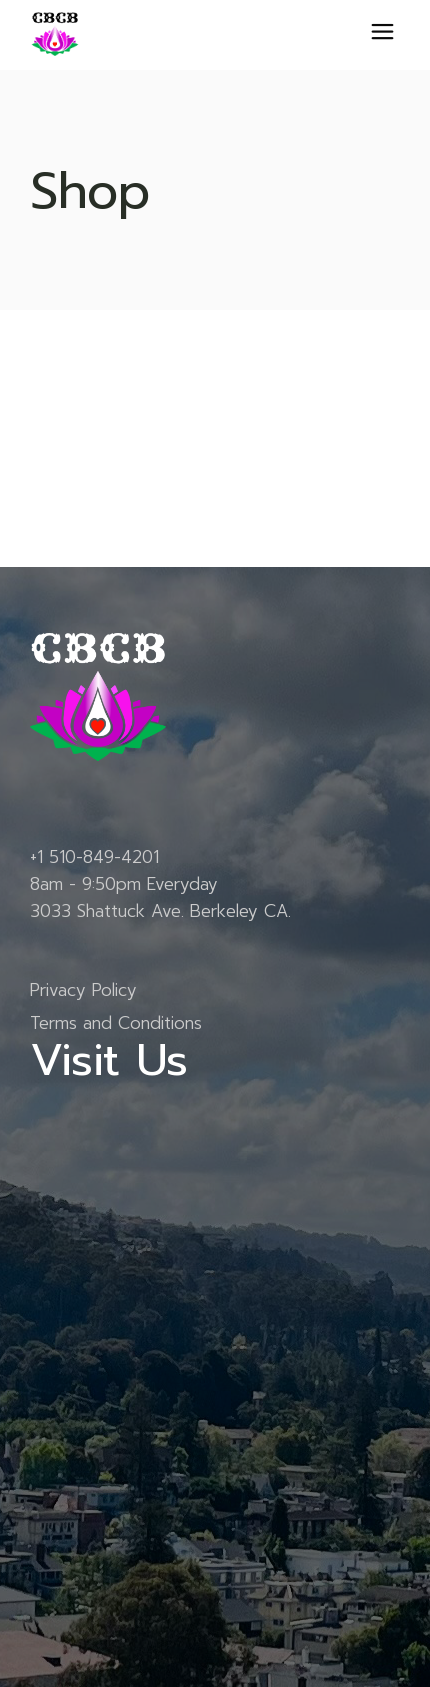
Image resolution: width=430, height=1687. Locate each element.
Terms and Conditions (116, 1023)
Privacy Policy (83, 990)
